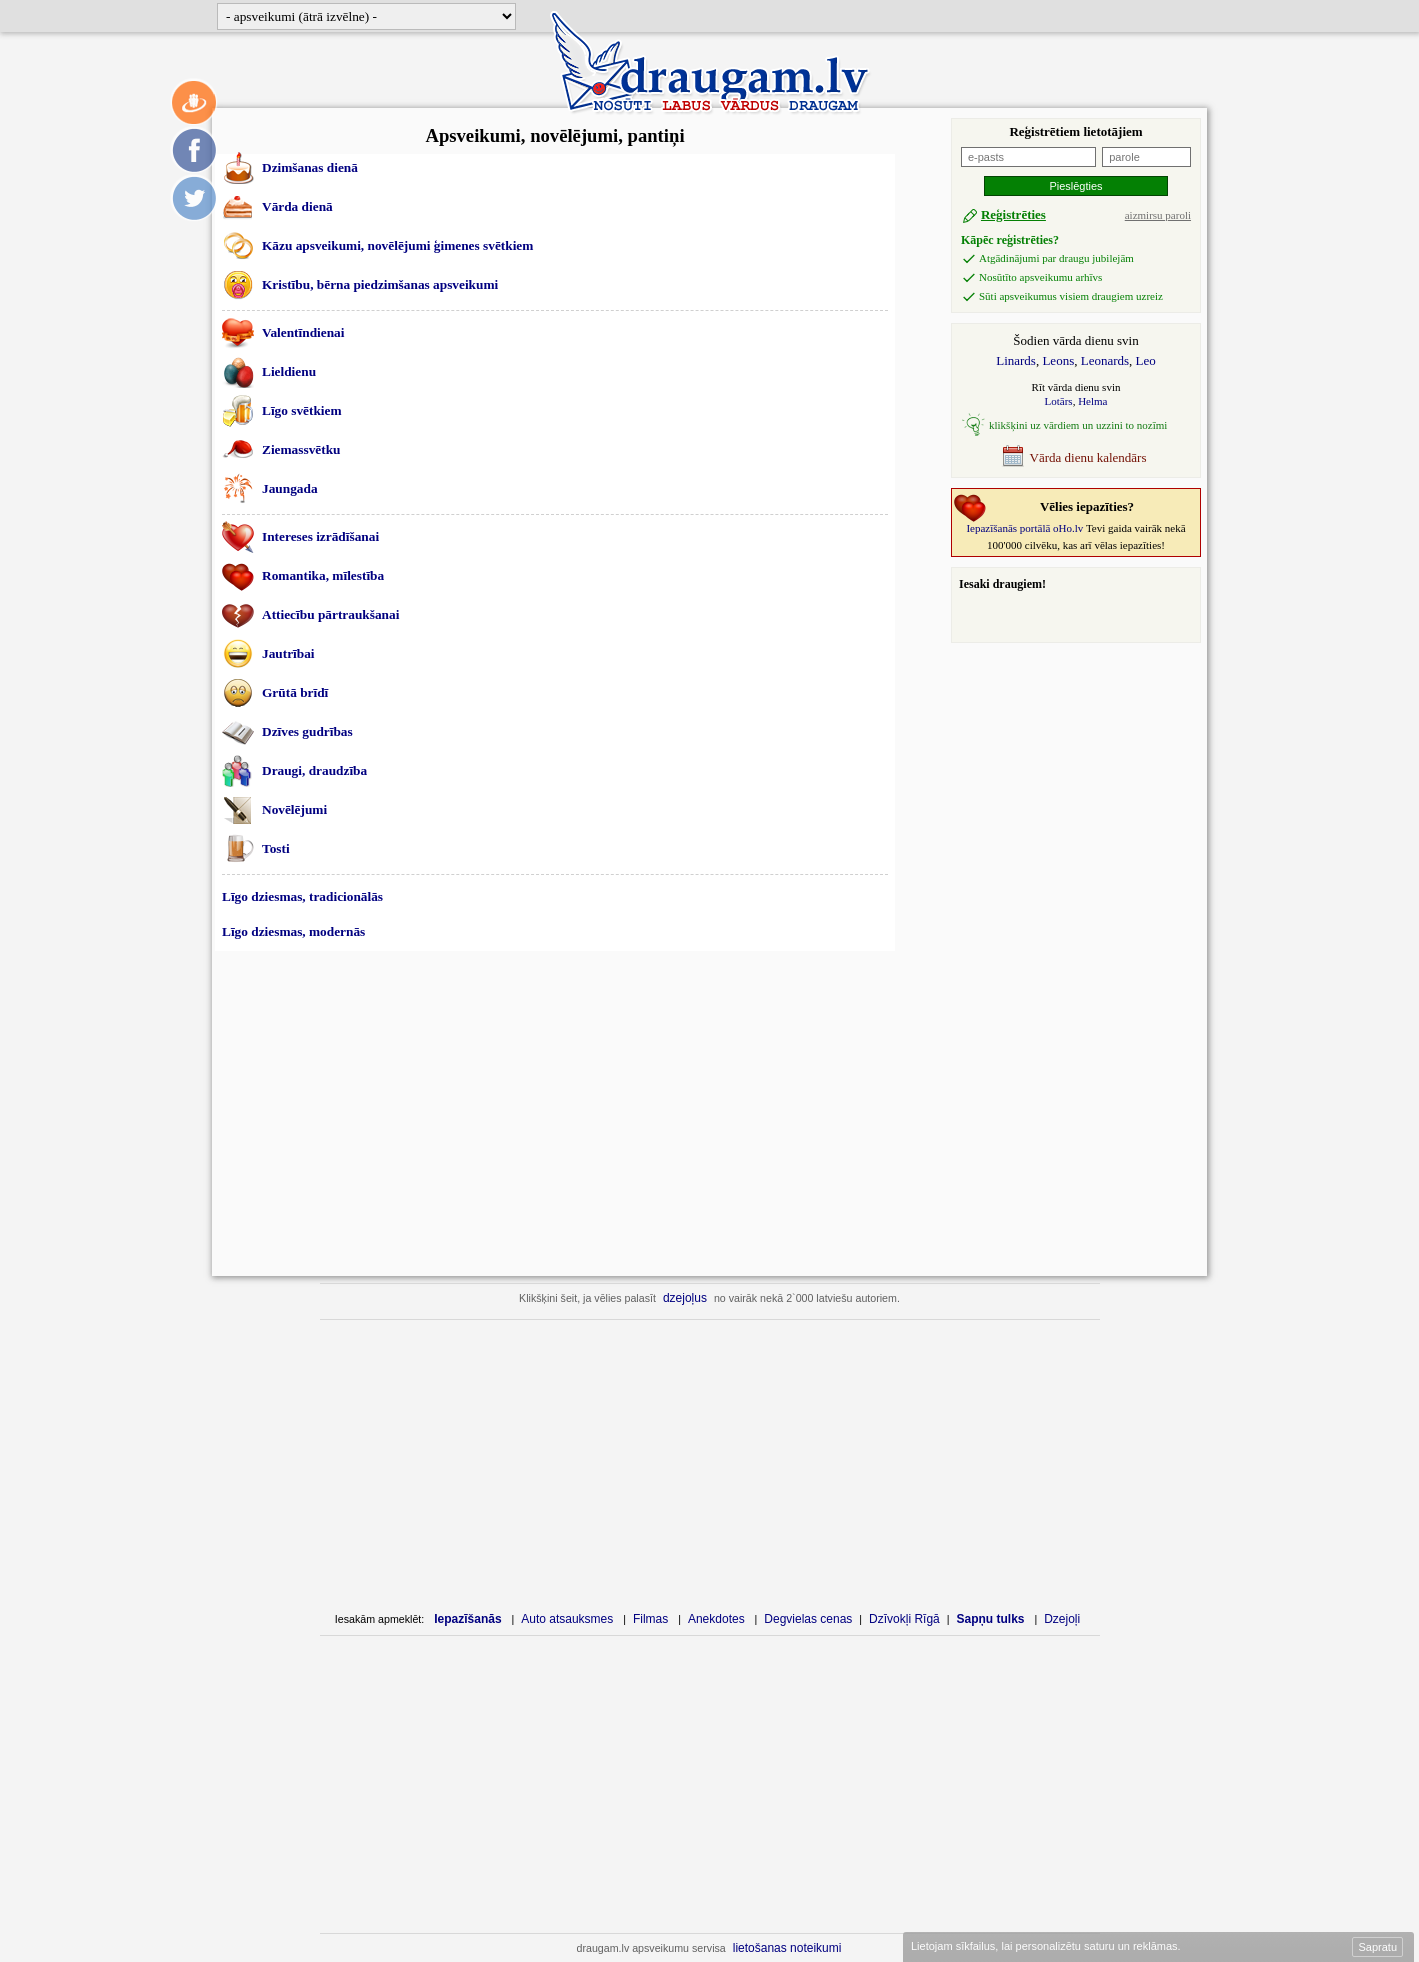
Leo (1146, 360)
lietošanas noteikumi (787, 1948)
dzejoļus (685, 1298)
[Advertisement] (555, 1113)
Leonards (1105, 360)
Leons (1058, 360)
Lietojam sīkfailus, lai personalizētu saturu (1044, 1946)
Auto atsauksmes (567, 1619)
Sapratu (1377, 1947)
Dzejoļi (1062, 1619)
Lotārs (1059, 401)
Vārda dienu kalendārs (1073, 456)
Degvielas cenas (808, 1619)
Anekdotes (716, 1619)
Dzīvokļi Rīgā (904, 1619)
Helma (1092, 401)
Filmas (650, 1619)
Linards (1016, 360)
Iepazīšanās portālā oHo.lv (1024, 528)
